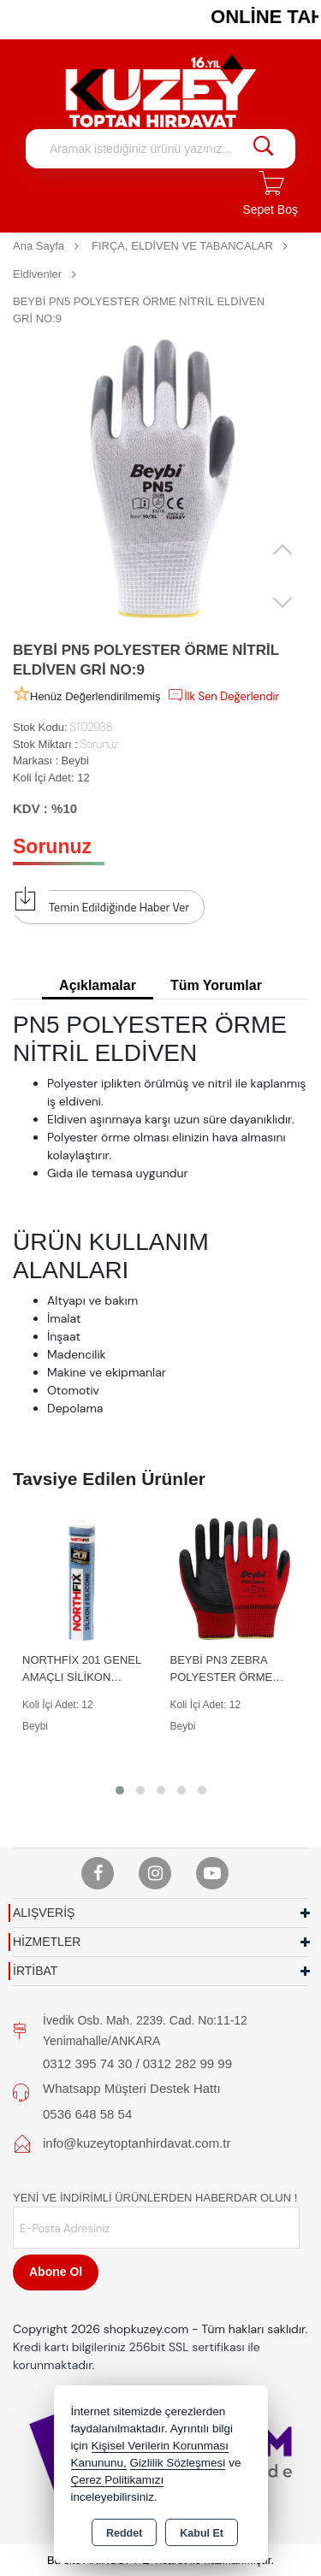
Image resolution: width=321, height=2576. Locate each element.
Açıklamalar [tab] (97, 985)
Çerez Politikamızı (117, 2479)
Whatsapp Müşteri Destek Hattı (132, 2088)
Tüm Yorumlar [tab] (216, 985)
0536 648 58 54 (87, 2114)
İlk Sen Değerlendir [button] (223, 695)
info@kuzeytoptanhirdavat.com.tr (137, 2143)
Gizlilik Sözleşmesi (178, 2462)
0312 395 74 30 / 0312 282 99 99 (137, 2063)
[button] (120, 1790)
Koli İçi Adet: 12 (51, 777)
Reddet (124, 2533)
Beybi (75, 760)
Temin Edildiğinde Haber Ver (101, 903)
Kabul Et (201, 2533)
